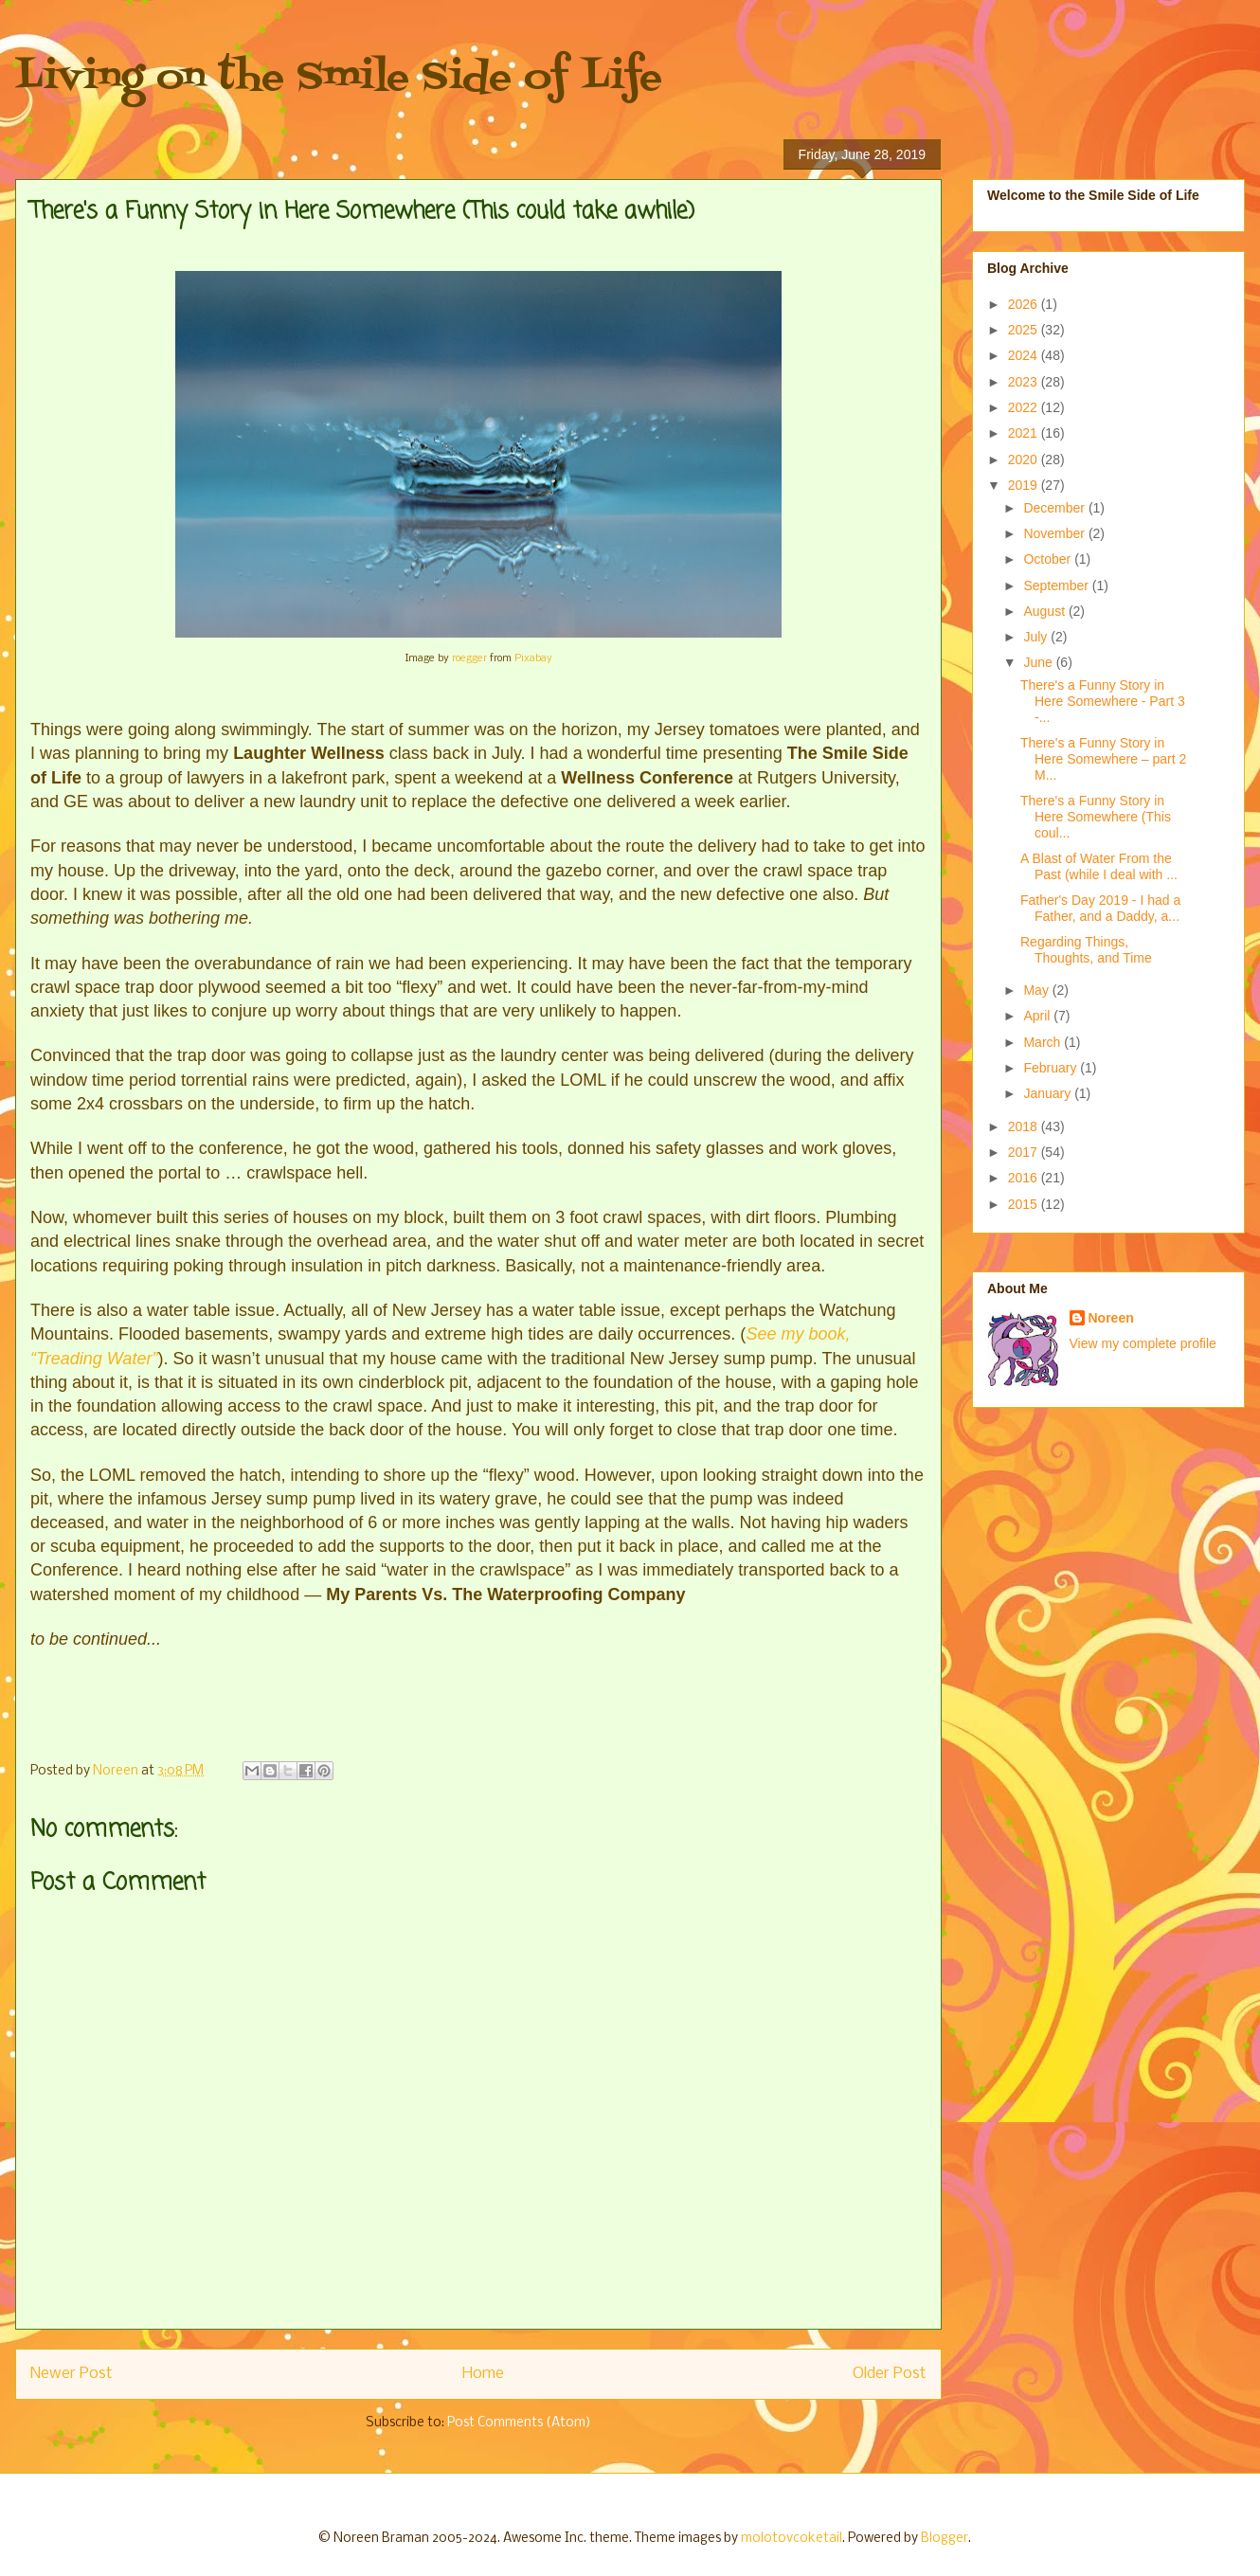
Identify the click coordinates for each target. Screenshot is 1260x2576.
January (1048, 1093)
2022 (1024, 407)
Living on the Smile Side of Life (338, 78)
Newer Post (71, 2374)
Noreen (1111, 1317)
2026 (1024, 304)
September (1057, 585)
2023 (1024, 381)
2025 (1024, 329)
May (1037, 990)
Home (483, 2374)
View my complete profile (1143, 1343)
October (1048, 559)
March (1043, 1042)
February (1051, 1067)
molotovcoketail (791, 2538)
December (1055, 507)
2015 (1024, 1204)
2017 (1024, 1152)
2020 (1024, 459)
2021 (1024, 433)
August (1045, 611)
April (1038, 1015)
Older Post (890, 2374)
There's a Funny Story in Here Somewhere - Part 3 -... (1102, 701)
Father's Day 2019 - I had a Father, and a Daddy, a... (1100, 908)
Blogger (944, 2538)
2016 (1024, 1177)
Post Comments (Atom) (519, 2423)
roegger (469, 658)
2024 (1024, 355)
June (1039, 662)
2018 (1024, 1126)
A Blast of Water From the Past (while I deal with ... (1099, 866)
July (1037, 636)
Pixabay (533, 658)
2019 (1024, 485)
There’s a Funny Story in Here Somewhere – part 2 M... (1103, 759)
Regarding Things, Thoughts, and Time (1086, 949)
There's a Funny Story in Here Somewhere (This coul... (1095, 816)
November (1055, 533)
